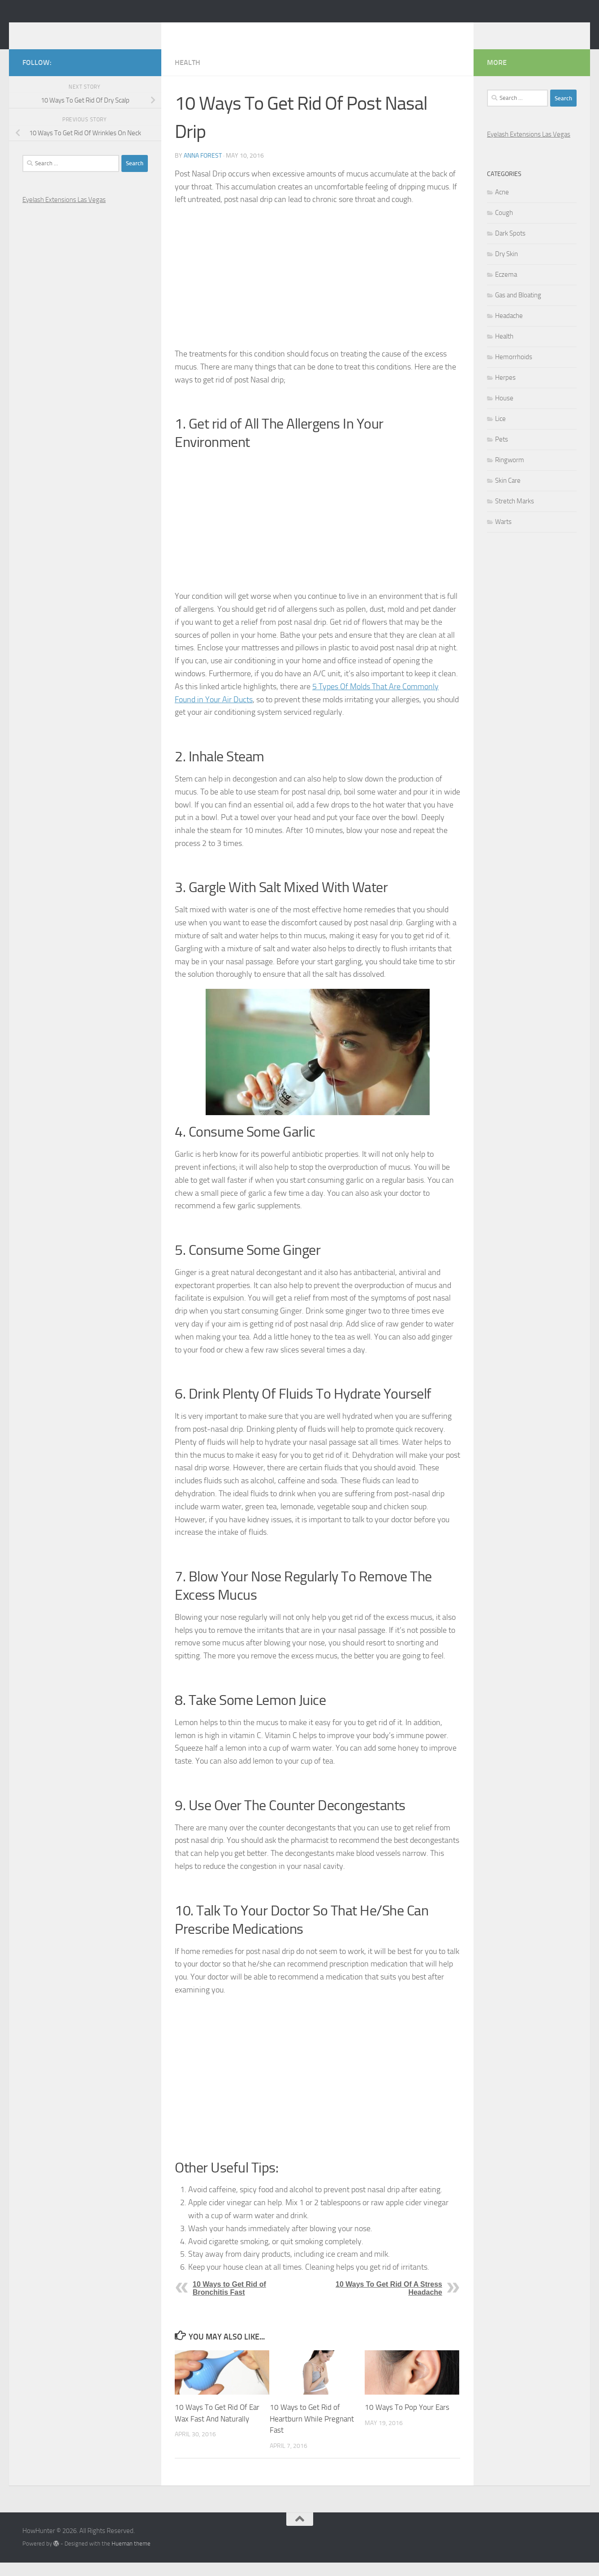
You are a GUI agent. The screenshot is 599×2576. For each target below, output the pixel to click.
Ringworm (509, 473)
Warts (503, 535)
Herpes (505, 391)
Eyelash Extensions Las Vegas (64, 213)
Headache (509, 329)
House (504, 412)
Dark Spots (510, 247)
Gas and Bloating (518, 309)
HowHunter (67, 31)
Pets (501, 453)
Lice (500, 432)
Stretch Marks (514, 515)
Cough (504, 226)
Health (187, 76)
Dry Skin (506, 267)
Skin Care (508, 494)
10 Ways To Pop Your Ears (407, 2420)
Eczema (506, 288)
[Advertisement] (317, 290)
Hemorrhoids (513, 370)
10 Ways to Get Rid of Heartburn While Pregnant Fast (312, 2432)
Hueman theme (131, 2557)
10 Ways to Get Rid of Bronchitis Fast (229, 2302)
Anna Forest (203, 169)
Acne (502, 206)
